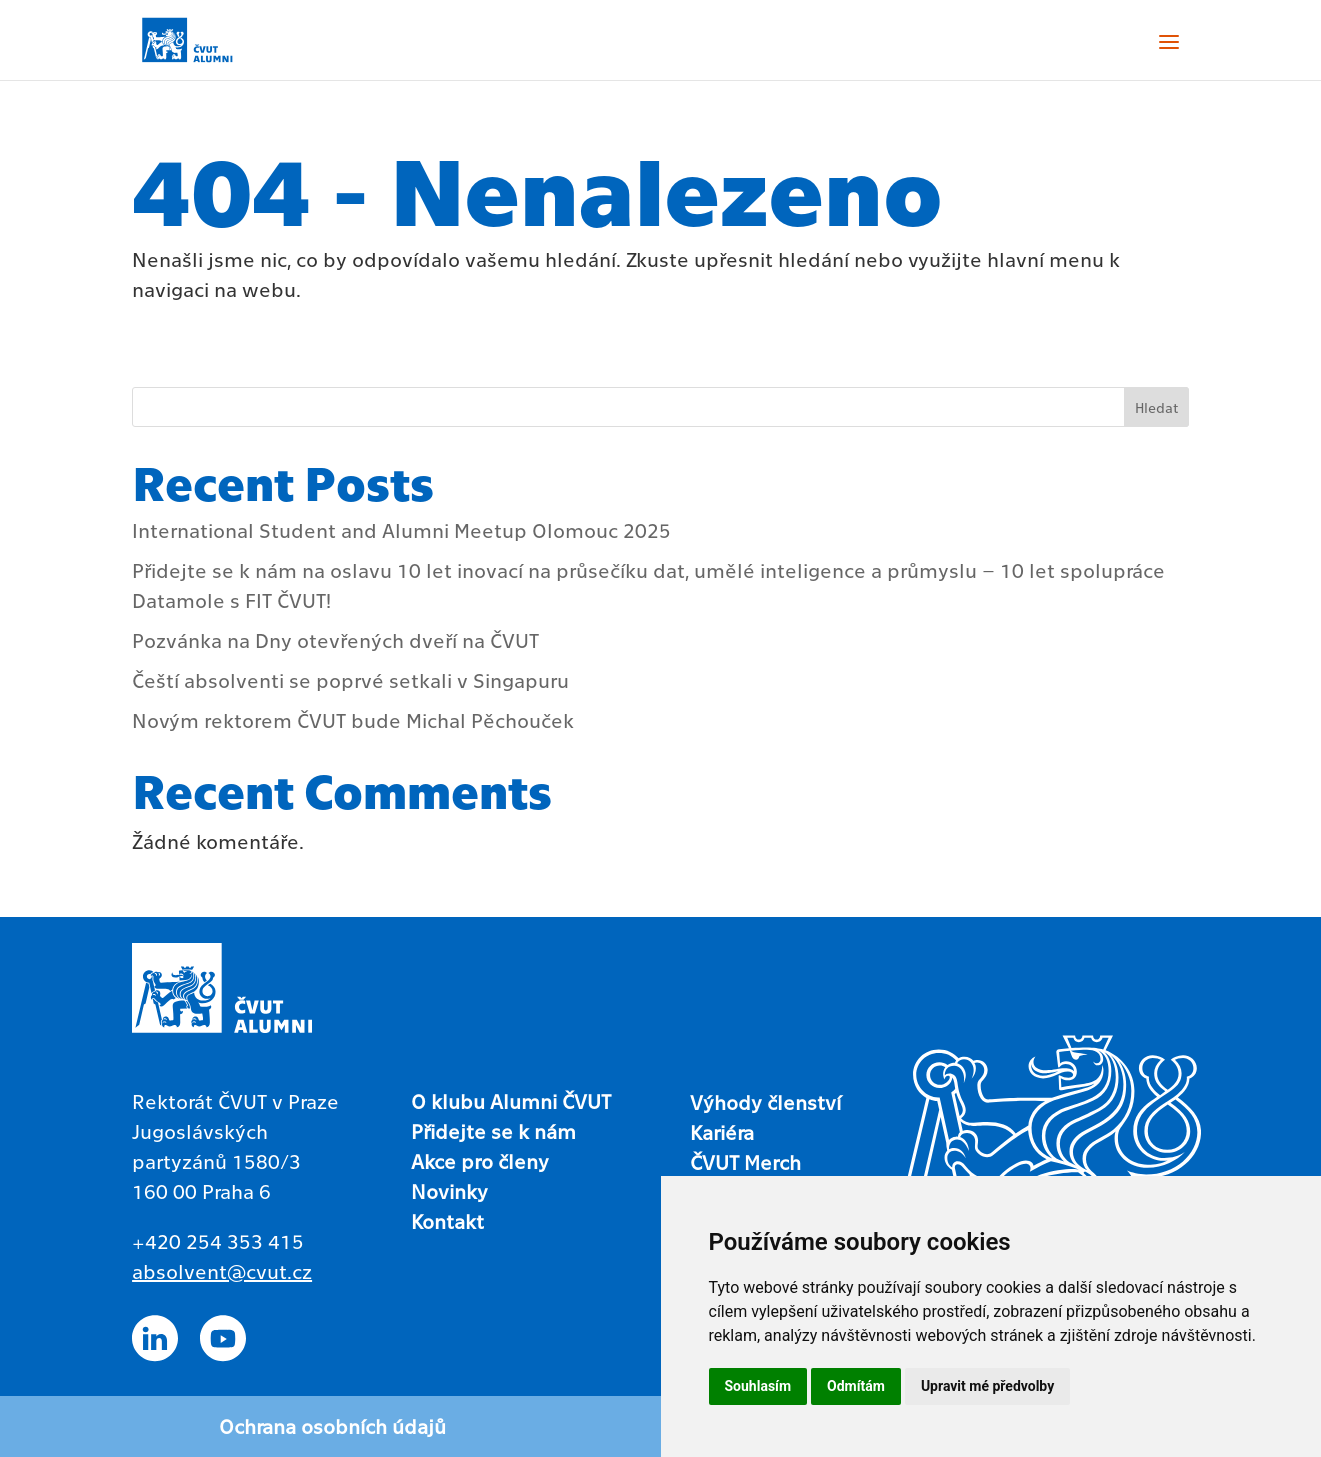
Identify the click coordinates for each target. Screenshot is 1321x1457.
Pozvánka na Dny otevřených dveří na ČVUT (335, 640)
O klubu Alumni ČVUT (511, 1101)
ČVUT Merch (745, 1162)
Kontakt (447, 1221)
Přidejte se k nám (493, 1131)
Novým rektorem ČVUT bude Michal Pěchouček (353, 720)
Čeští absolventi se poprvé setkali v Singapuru (350, 680)
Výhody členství (765, 1102)
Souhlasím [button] (758, 1386)
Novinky (449, 1191)
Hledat (1156, 407)
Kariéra (722, 1132)
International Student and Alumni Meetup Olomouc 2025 (401, 530)
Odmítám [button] (856, 1386)
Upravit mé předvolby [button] (987, 1386)
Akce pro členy (480, 1161)
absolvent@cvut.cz (222, 1271)
